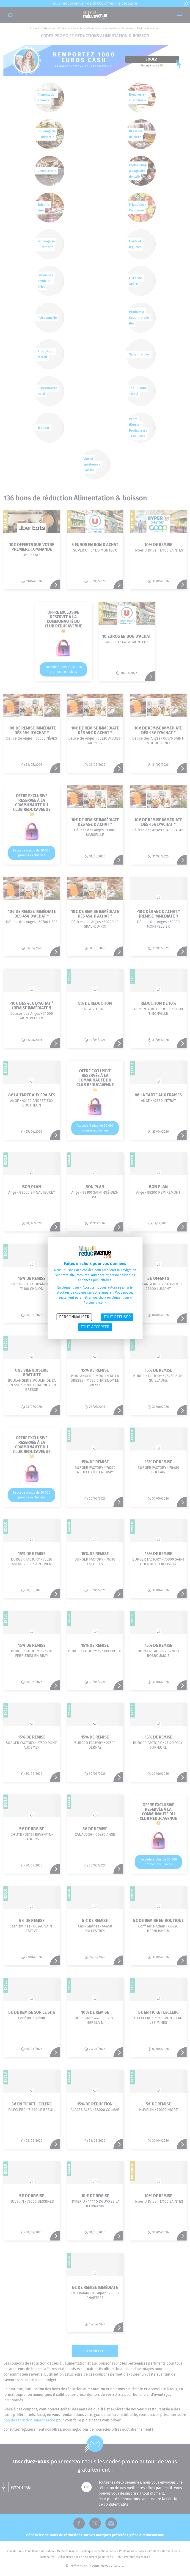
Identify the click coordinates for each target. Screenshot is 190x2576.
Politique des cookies (110, 1336)
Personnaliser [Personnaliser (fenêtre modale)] (74, 1317)
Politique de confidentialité (82, 1336)
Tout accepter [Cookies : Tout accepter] (95, 1327)
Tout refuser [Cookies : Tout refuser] (117, 1317)
